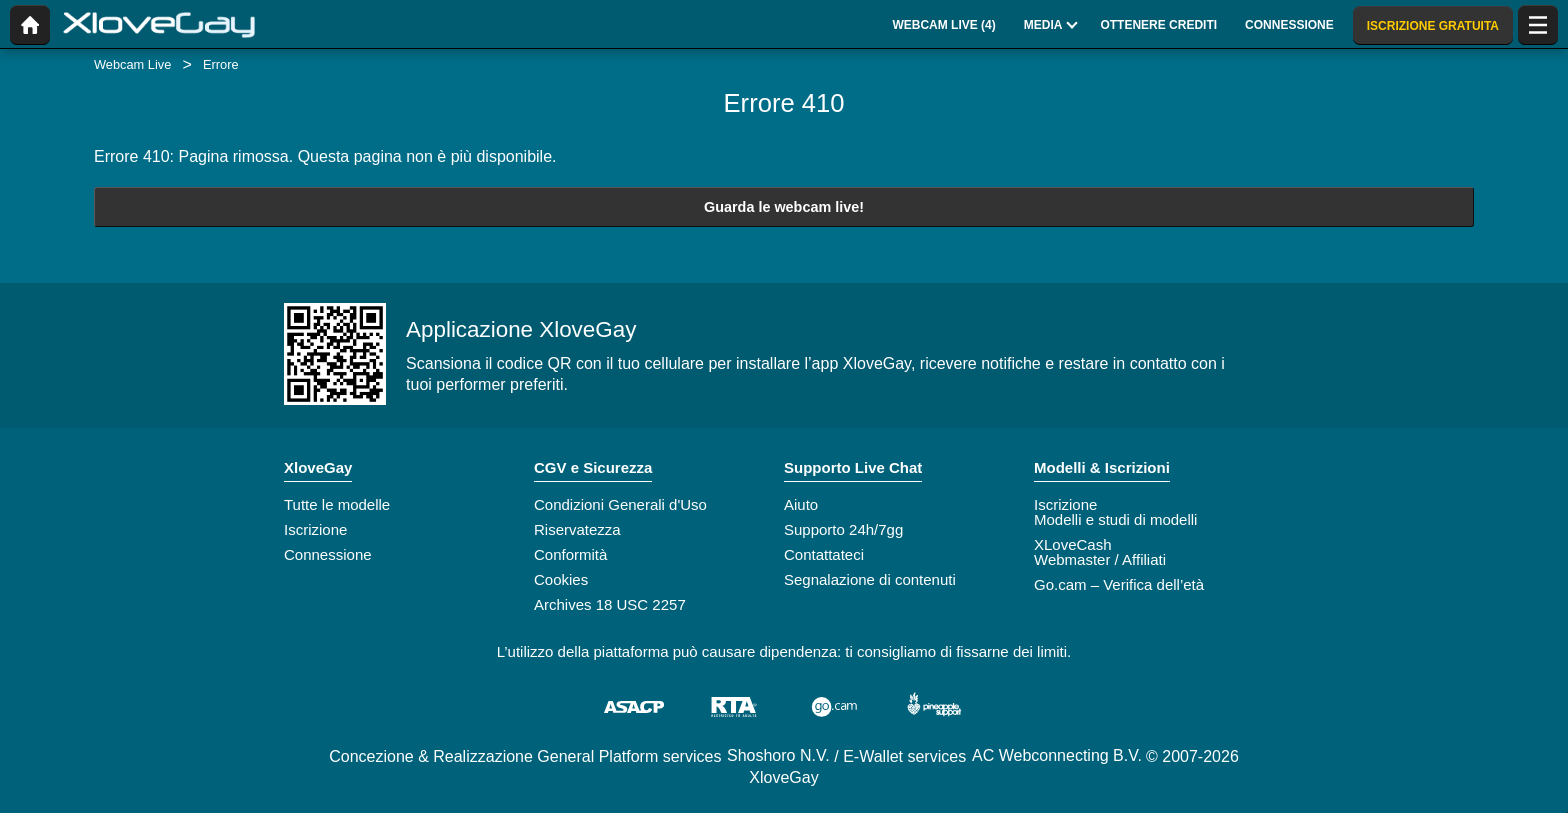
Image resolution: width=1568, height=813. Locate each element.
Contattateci (824, 554)
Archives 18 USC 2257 (610, 604)
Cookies (561, 579)
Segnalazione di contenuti (870, 579)
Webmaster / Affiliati (1100, 559)
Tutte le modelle (337, 504)
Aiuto (801, 504)
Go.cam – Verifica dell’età (1119, 584)
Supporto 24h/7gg (843, 529)
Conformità (570, 554)
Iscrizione (315, 529)
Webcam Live (132, 64)
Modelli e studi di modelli (1115, 519)
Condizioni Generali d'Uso (620, 504)
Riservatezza (577, 529)
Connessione (328, 554)
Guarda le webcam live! (784, 207)
